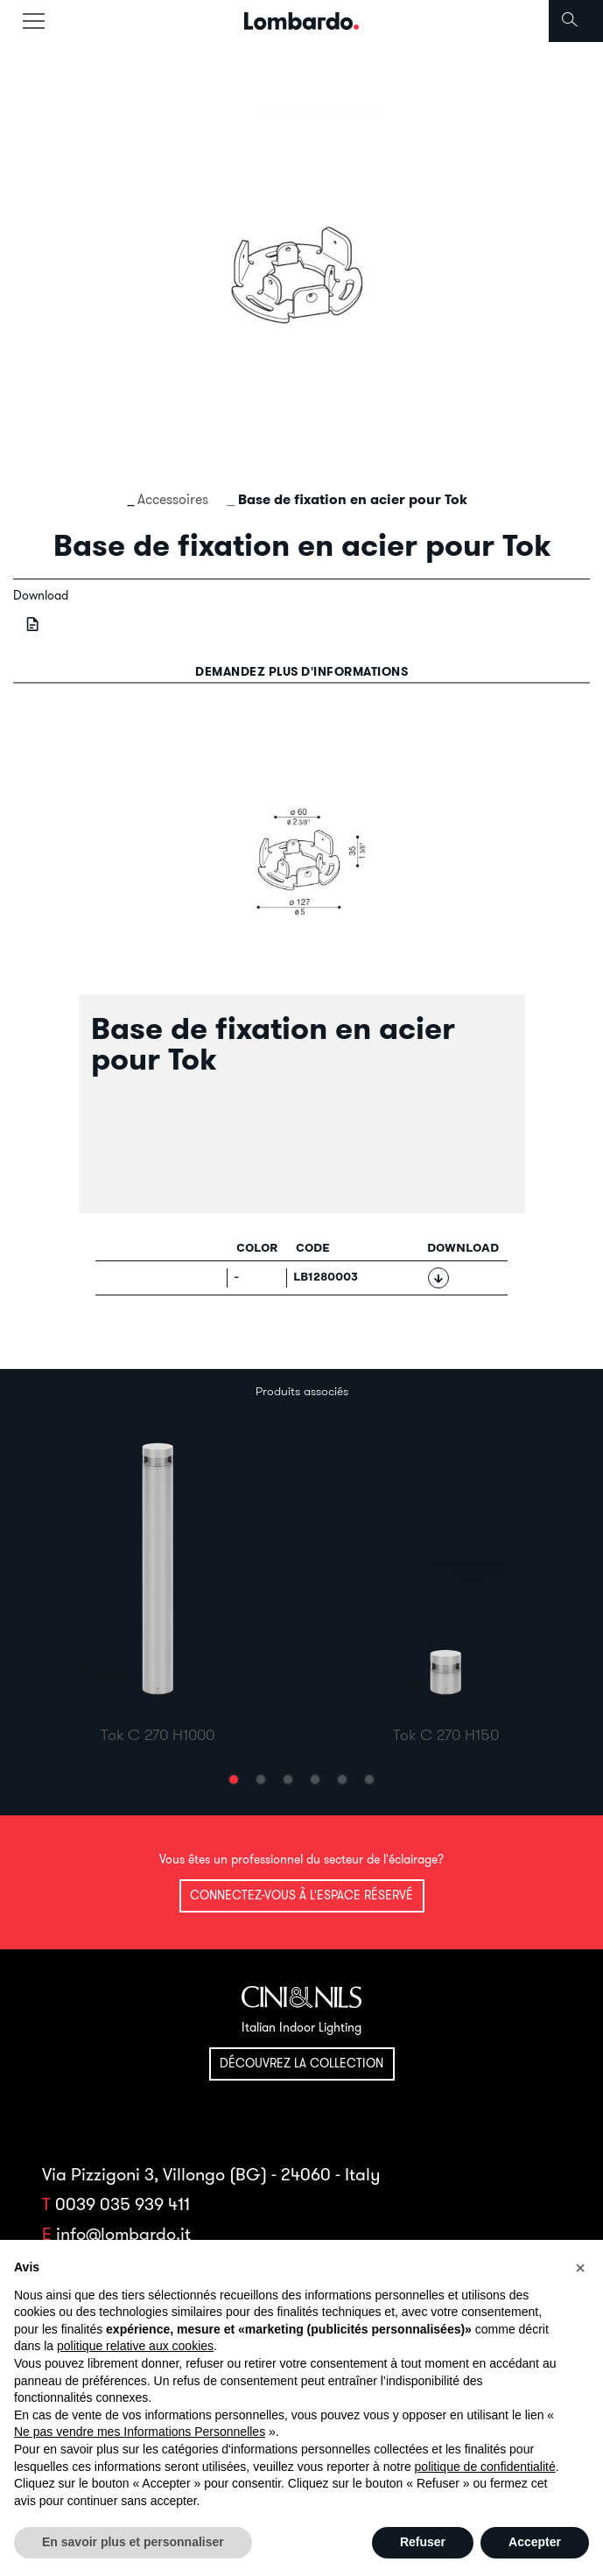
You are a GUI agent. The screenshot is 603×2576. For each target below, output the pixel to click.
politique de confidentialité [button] (485, 2467)
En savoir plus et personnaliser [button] (133, 2542)
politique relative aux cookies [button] (135, 2346)
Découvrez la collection (301, 2063)
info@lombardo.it (123, 2233)
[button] (233, 1779)
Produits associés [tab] (302, 1391)
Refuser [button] (422, 2542)
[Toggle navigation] (33, 21)
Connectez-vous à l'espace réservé (301, 1895)
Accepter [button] (534, 2542)
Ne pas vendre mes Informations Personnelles (139, 2432)
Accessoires (172, 499)
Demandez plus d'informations (301, 671)
